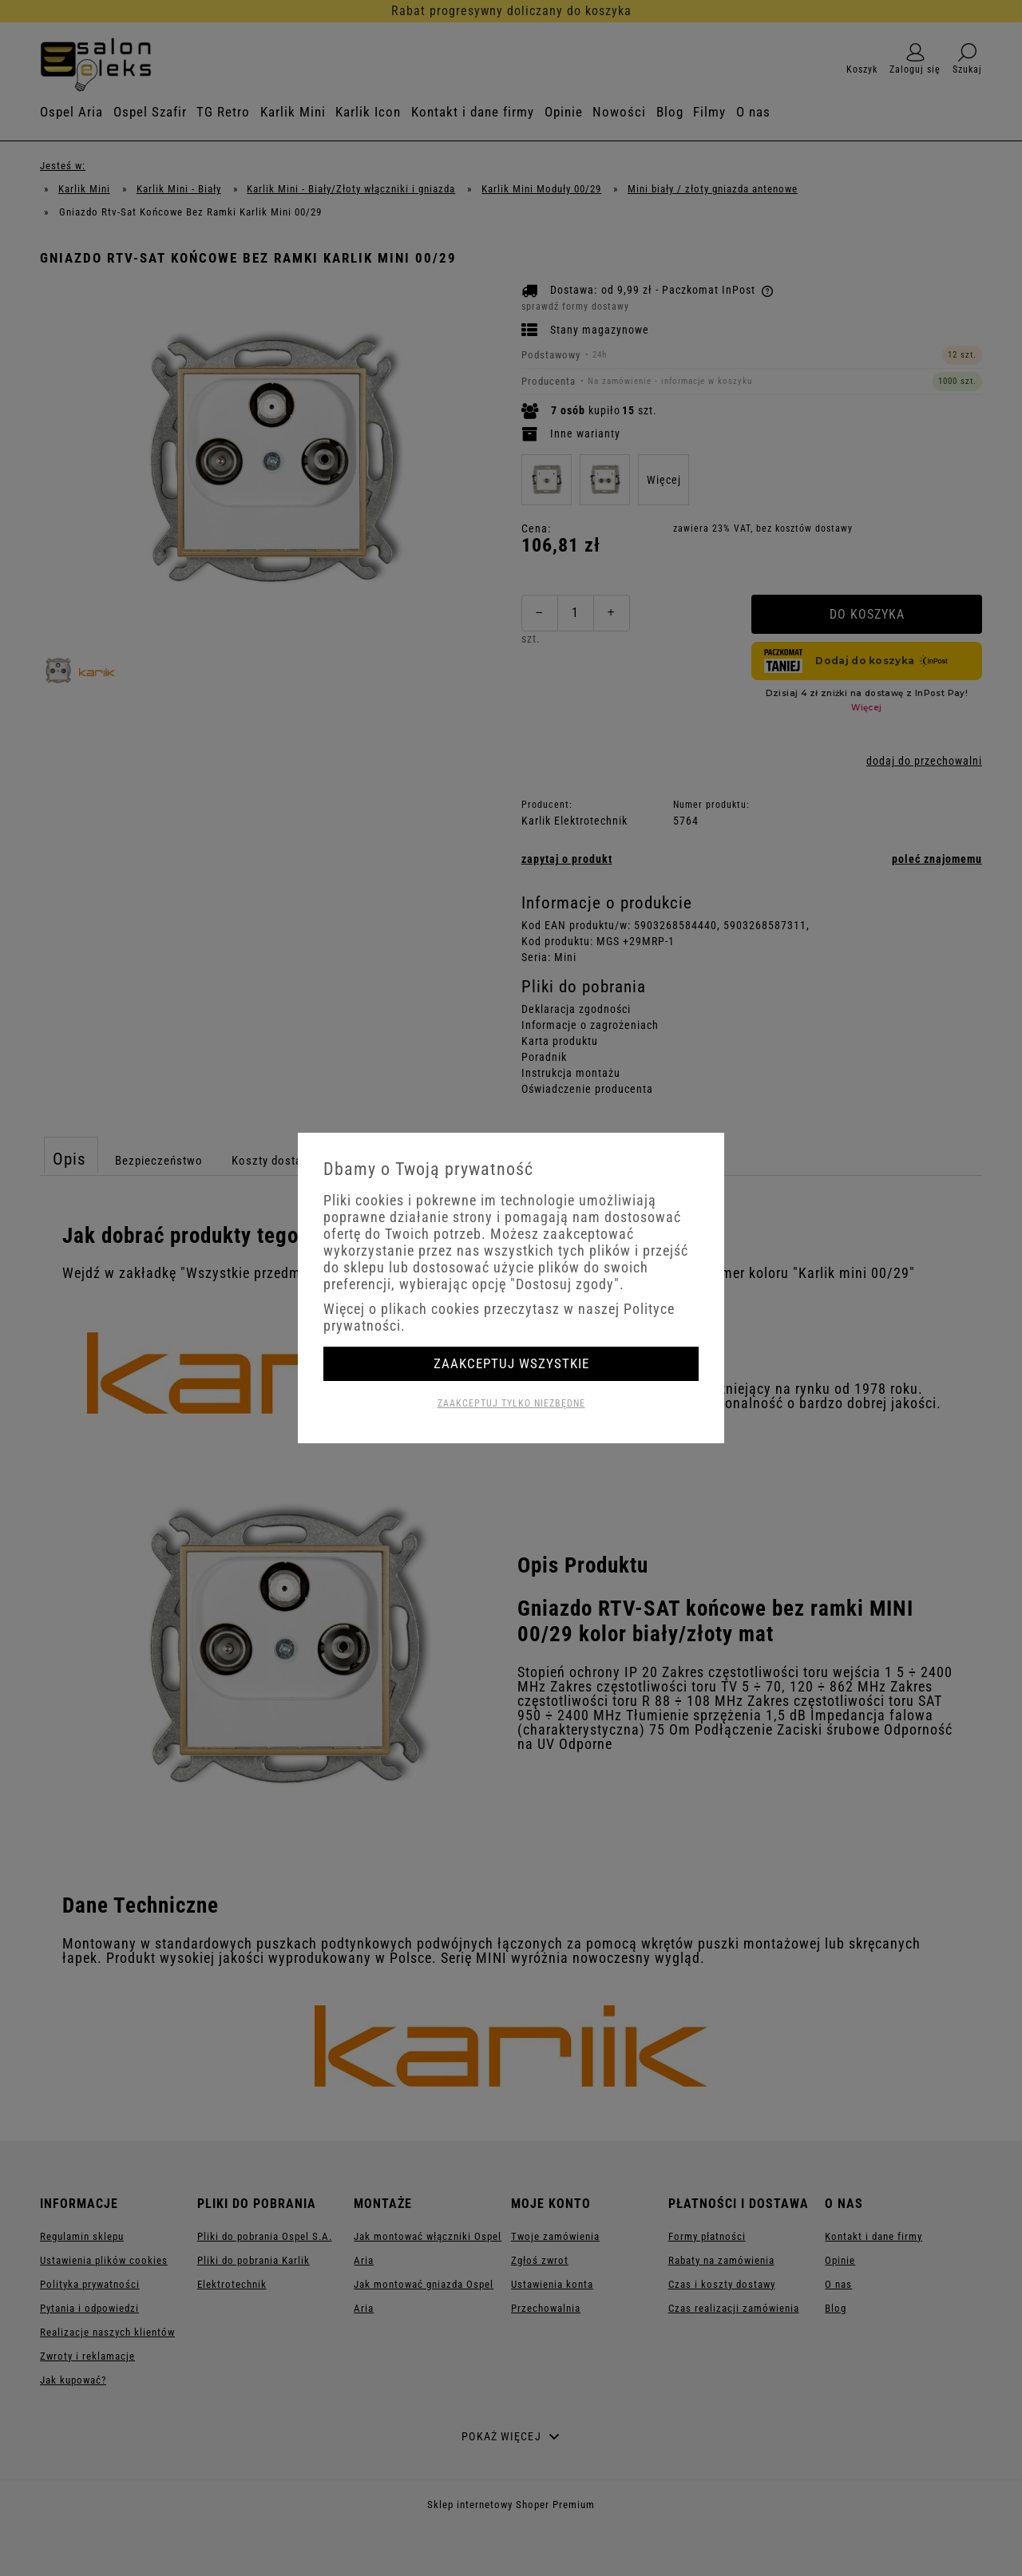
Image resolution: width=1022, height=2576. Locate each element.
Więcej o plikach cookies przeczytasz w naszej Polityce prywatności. (499, 1317)
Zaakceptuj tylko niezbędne (511, 1403)
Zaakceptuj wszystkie (511, 1363)
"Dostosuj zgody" (565, 1284)
